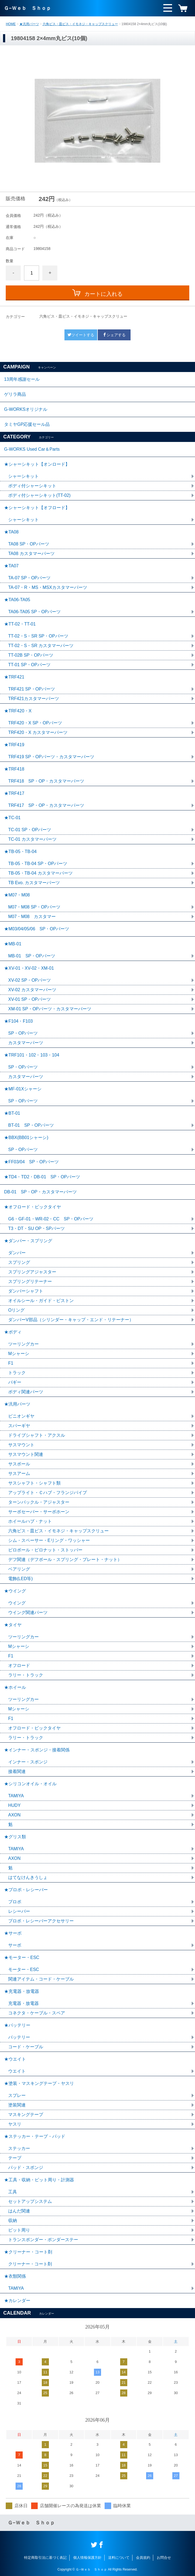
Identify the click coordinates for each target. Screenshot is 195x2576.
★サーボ (13, 1933)
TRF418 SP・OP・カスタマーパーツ (46, 781)
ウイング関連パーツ (28, 1612)
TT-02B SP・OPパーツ (30, 655)
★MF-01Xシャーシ (23, 1089)
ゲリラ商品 (15, 394)
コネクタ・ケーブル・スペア (36, 2013)
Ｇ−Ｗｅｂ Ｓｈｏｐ (27, 8)
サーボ (14, 1945)
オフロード (19, 1665)
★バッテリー (17, 2025)
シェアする (114, 335)
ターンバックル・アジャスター (38, 1502)
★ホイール (15, 1687)
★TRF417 (14, 793)
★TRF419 (14, 744)
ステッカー (19, 2148)
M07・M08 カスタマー (32, 916)
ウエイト (17, 2071)
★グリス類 (15, 1836)
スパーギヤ (19, 1425)
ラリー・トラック (25, 1675)
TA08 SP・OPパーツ (28, 544)
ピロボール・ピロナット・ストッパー (45, 1550)
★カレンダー (17, 2300)
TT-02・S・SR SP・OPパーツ (38, 636)
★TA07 (11, 565)
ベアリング (19, 1569)
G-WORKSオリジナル (25, 409)
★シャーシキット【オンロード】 (37, 464)
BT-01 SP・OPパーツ (31, 1125)
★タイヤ (13, 1624)
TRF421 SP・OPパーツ (31, 689)
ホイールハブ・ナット (30, 1521)
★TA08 (11, 532)
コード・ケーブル (25, 2046)
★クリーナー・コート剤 (28, 2252)
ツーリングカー (23, 1344)
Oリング (16, 1310)
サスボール (19, 1464)
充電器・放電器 (23, 2003)
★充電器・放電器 (21, 1991)
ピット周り (19, 2230)
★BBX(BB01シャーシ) (26, 1137)
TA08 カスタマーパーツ (31, 553)
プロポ (14, 1901)
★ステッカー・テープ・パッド (34, 2136)
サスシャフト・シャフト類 (34, 1483)
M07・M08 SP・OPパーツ (34, 907)
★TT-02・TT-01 (20, 624)
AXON (14, 1815)
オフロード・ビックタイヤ (34, 1728)
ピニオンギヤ (21, 1416)
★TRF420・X (17, 711)
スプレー (17, 2095)
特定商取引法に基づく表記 (45, 2558)
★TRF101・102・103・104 (31, 1055)
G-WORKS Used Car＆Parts (32, 449)
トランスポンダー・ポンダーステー (43, 2239)
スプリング (19, 1262)
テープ (14, 2158)
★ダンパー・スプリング (28, 1240)
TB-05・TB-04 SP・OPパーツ (37, 863)
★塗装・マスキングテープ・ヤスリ (39, 2083)
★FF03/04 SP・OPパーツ (31, 1161)
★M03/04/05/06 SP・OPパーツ (36, 928)
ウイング (17, 1603)
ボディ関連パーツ (25, 1391)
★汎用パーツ (29, 24)
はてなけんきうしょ (28, 1877)
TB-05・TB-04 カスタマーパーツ (40, 873)
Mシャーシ (18, 1353)
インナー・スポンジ (28, 1762)
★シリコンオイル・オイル (30, 1783)
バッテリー (19, 2037)
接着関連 (17, 1771)
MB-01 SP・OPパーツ (31, 956)
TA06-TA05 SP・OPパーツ (34, 611)
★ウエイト (15, 2059)
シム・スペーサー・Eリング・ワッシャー (49, 1540)
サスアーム (19, 1473)
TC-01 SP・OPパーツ (29, 829)
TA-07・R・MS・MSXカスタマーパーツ (47, 587)
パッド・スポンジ (25, 2167)
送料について (118, 2558)
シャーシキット (23, 476)
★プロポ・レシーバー (26, 1889)
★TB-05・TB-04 (20, 851)
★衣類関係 (15, 2276)
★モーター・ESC (21, 1957)
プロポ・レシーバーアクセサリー (41, 1921)
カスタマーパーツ (25, 1042)
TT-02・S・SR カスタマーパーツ (40, 645)
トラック (17, 1372)
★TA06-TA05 (17, 599)
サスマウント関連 (25, 1454)
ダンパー (17, 1252)
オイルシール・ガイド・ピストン (41, 1300)
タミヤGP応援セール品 (27, 424)
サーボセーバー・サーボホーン (38, 1511)
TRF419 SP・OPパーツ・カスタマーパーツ (51, 756)
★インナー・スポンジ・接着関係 (37, 1750)
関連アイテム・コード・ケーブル (41, 1979)
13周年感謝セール (22, 379)
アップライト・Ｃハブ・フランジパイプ (47, 1492)
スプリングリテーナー (30, 1281)
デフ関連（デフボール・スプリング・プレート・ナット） (65, 1559)
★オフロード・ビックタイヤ (32, 1207)
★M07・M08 (17, 895)
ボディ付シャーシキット (32, 485)
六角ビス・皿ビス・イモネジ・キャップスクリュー (80, 24)
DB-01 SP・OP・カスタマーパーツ (40, 1192)
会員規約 (143, 2558)
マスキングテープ (25, 2114)
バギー (14, 1382)
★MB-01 (12, 944)
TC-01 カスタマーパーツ (32, 839)
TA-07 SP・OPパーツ (29, 578)
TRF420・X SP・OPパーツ (35, 723)
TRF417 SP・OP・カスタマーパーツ (46, 805)
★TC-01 (12, 817)
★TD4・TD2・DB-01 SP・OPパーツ (42, 1177)
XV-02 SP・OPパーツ (29, 980)
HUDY (14, 1805)
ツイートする (80, 335)
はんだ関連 (19, 2211)
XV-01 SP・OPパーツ (29, 999)
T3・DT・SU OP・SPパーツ (36, 1228)
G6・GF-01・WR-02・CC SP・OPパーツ (50, 1219)
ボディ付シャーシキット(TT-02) (39, 495)
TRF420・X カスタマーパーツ (37, 732)
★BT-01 (12, 1113)
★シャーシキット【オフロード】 (37, 507)
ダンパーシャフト (25, 1291)
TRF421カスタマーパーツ (33, 698)
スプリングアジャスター (32, 1272)
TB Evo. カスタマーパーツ (34, 882)
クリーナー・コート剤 (30, 2264)
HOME (11, 24)
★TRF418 (14, 769)
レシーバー (19, 1911)
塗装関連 (17, 2105)
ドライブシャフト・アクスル (36, 1435)
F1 (10, 1363)
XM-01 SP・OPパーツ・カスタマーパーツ (49, 1009)
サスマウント (21, 1444)
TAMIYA (16, 1795)
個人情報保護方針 (87, 2558)
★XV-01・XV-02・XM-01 (29, 968)
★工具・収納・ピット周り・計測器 (39, 2179)
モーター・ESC (23, 1969)
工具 (12, 2192)
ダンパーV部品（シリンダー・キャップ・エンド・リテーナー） (71, 1319)
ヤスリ (14, 2124)
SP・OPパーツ (23, 1033)
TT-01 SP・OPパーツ (29, 664)
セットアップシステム (30, 2201)
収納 (12, 2220)
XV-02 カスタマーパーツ (32, 989)
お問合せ (164, 2558)
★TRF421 (14, 677)
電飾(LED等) (20, 1578)
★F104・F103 (18, 1021)
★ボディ (13, 1332)
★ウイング (15, 1591)
